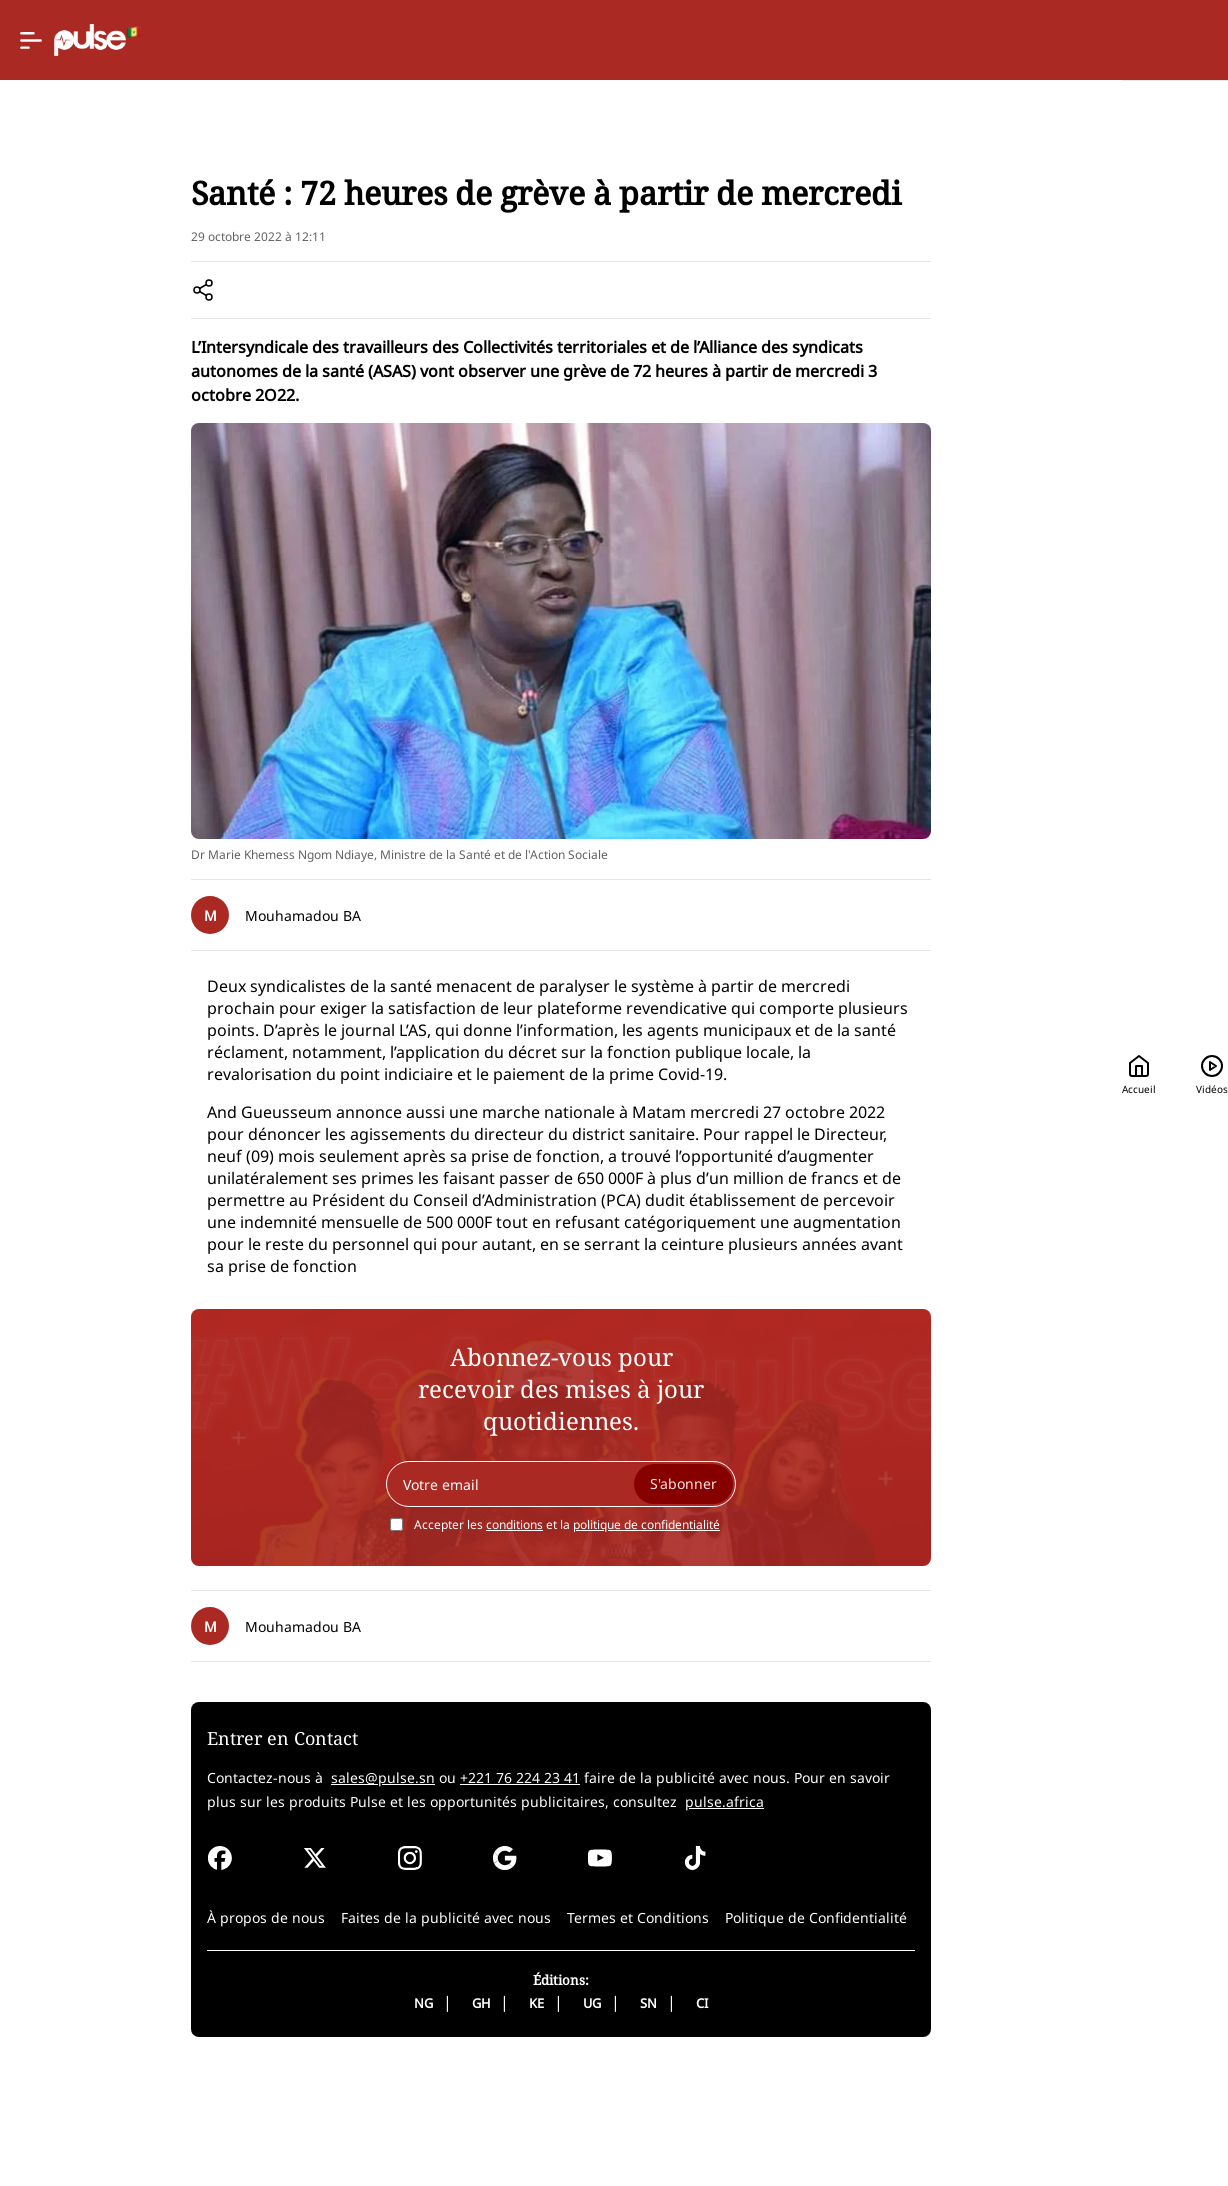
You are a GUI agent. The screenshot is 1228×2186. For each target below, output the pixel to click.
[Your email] (479, 1601)
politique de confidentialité (564, 1641)
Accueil (822, 40)
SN (566, 2120)
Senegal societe (255, 260)
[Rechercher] (1048, 40)
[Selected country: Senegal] (692, 40)
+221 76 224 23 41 (415, 1894)
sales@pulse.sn (278, 1894)
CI (620, 2120)
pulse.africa (560, 1918)
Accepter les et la (485, 1641)
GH (399, 2120)
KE (454, 2120)
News (168, 260)
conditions (432, 1641)
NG (341, 2120)
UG (510, 2120)
